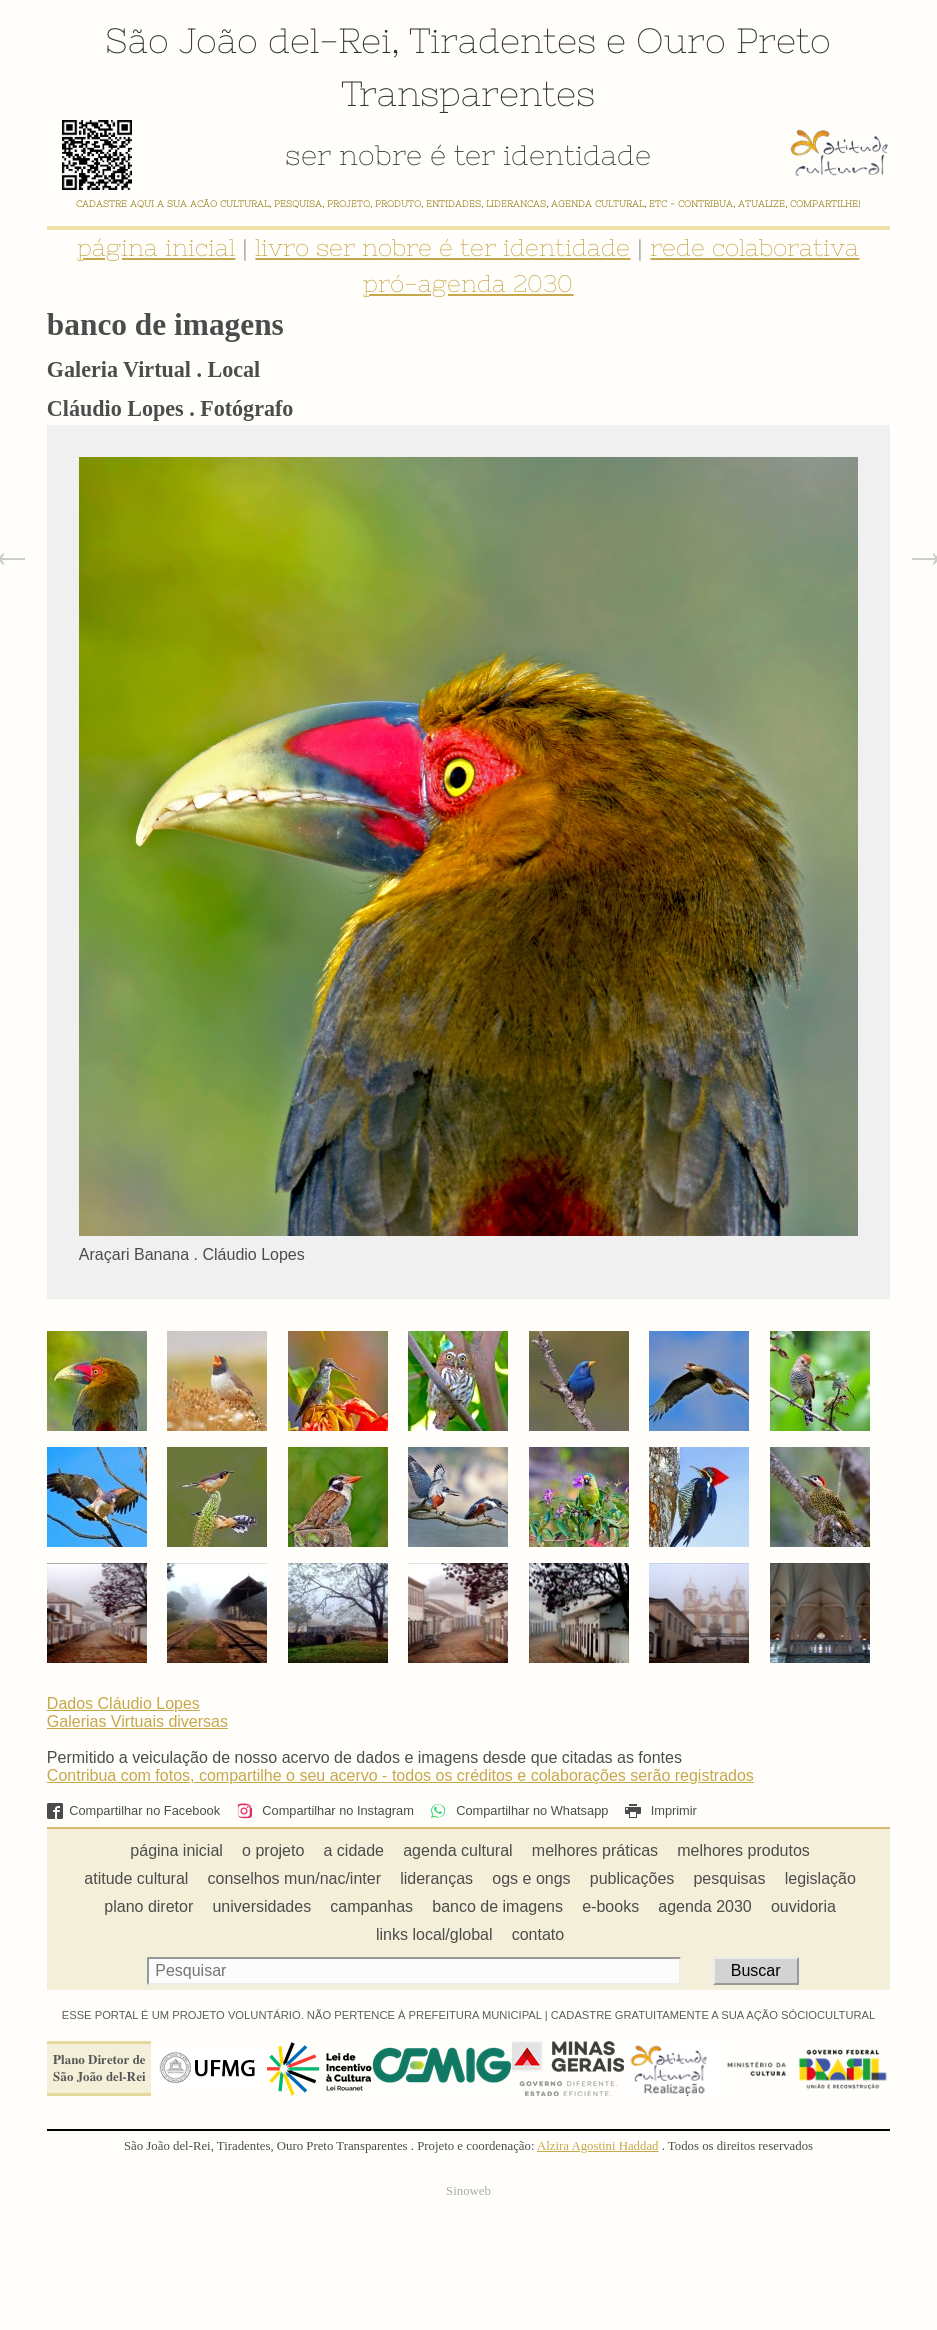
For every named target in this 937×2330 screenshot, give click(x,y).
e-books (610, 1906)
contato (538, 1934)
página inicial (156, 247)
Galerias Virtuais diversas (137, 1721)
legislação (820, 1878)
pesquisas (729, 1878)
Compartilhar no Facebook (133, 1810)
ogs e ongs (531, 1878)
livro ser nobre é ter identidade (442, 247)
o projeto (273, 1850)
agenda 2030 (704, 1906)
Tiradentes (502, 40)
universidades (261, 1906)
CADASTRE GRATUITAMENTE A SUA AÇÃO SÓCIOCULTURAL (713, 2015)
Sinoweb (468, 2191)
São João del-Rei (248, 40)
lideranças (436, 1878)
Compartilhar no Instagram (324, 1810)
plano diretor (148, 1906)
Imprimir (661, 1810)
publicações (632, 1878)
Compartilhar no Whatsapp (519, 1810)
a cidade (354, 1850)
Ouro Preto (733, 40)
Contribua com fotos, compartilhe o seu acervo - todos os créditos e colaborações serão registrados (400, 1775)
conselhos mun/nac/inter (294, 1878)
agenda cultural (457, 1850)
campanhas (371, 1906)
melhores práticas (595, 1850)
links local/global (434, 1934)
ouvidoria (803, 1906)
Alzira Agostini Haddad (598, 2146)
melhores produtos (743, 1850)
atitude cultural (136, 1878)
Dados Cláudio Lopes (123, 1703)
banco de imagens (497, 1906)
